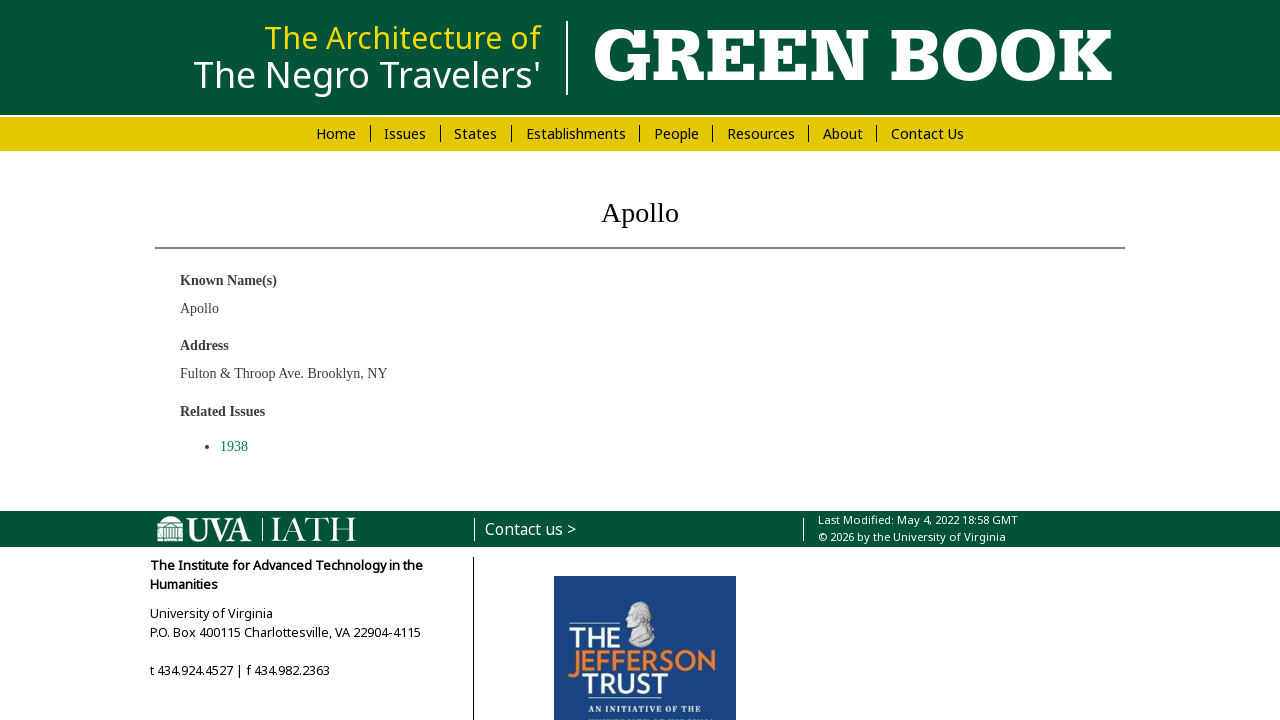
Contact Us (927, 133)
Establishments (576, 133)
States (475, 133)
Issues (405, 133)
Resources (761, 133)
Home (336, 133)
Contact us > (530, 529)
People (676, 133)
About (843, 133)
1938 (234, 446)
